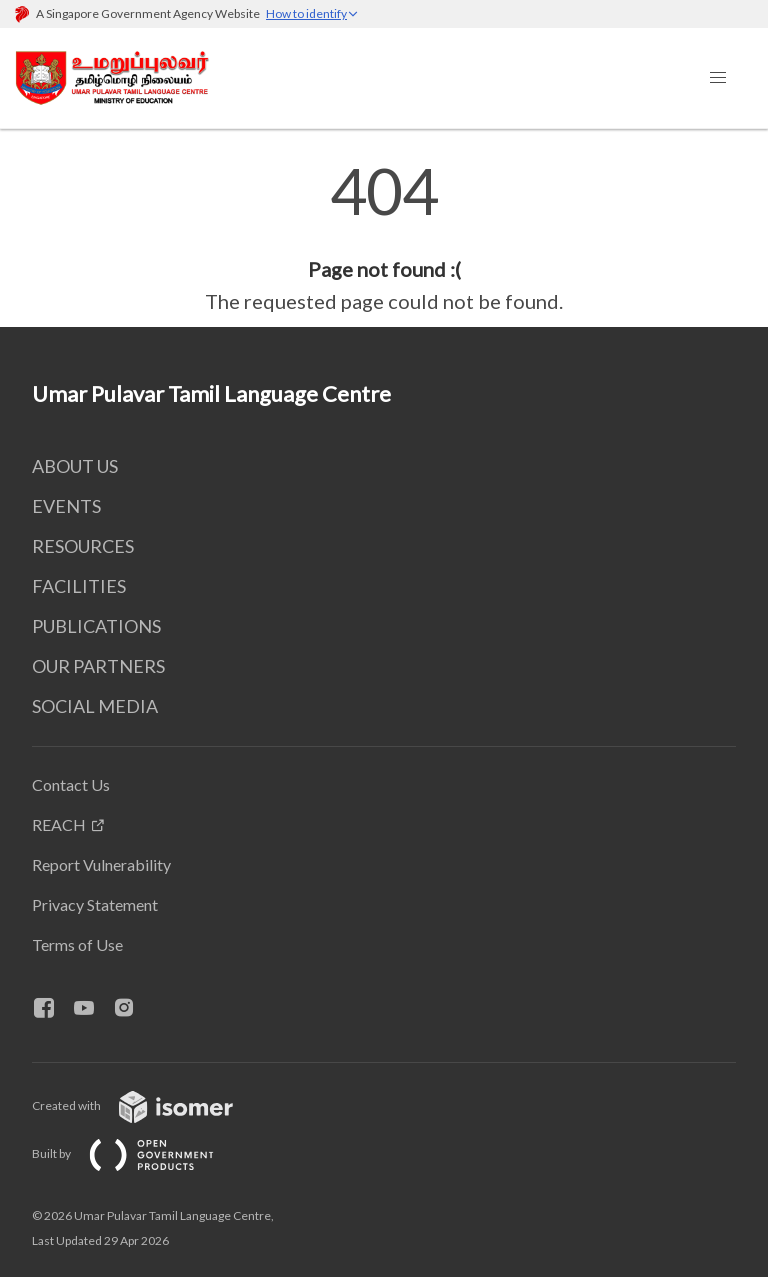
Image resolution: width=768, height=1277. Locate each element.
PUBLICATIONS (96, 626)
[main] (384, 238)
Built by (139, 1153)
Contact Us (71, 784)
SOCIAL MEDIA (95, 706)
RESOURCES (83, 546)
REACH (59, 824)
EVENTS (66, 506)
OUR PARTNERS (98, 666)
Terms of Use (77, 944)
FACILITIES (79, 586)
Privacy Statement (95, 904)
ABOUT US (75, 466)
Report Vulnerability (101, 864)
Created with (148, 1105)
